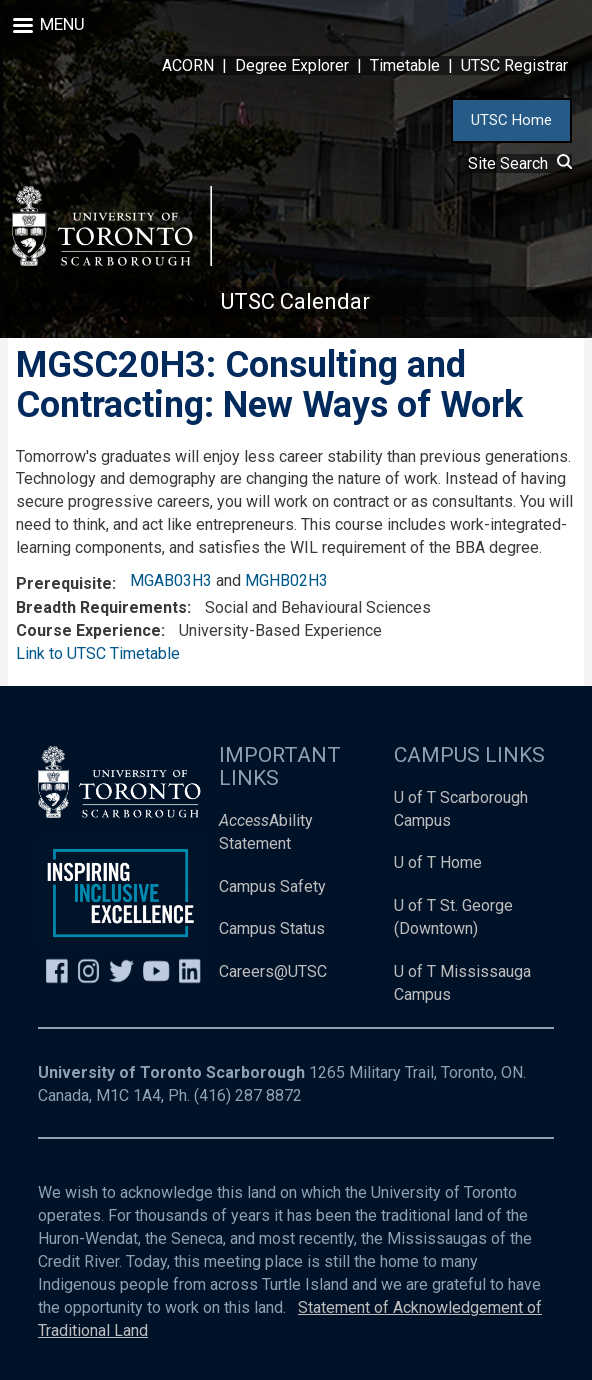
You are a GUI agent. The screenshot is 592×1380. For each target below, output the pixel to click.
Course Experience (88, 630)
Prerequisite (64, 583)
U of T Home (438, 862)
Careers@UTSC (273, 971)
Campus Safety (272, 886)
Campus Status (272, 928)
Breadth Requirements (101, 607)
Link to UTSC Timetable (98, 653)
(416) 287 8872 (248, 1095)
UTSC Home (511, 120)
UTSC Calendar (295, 301)
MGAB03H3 (171, 580)
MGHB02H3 (286, 580)
